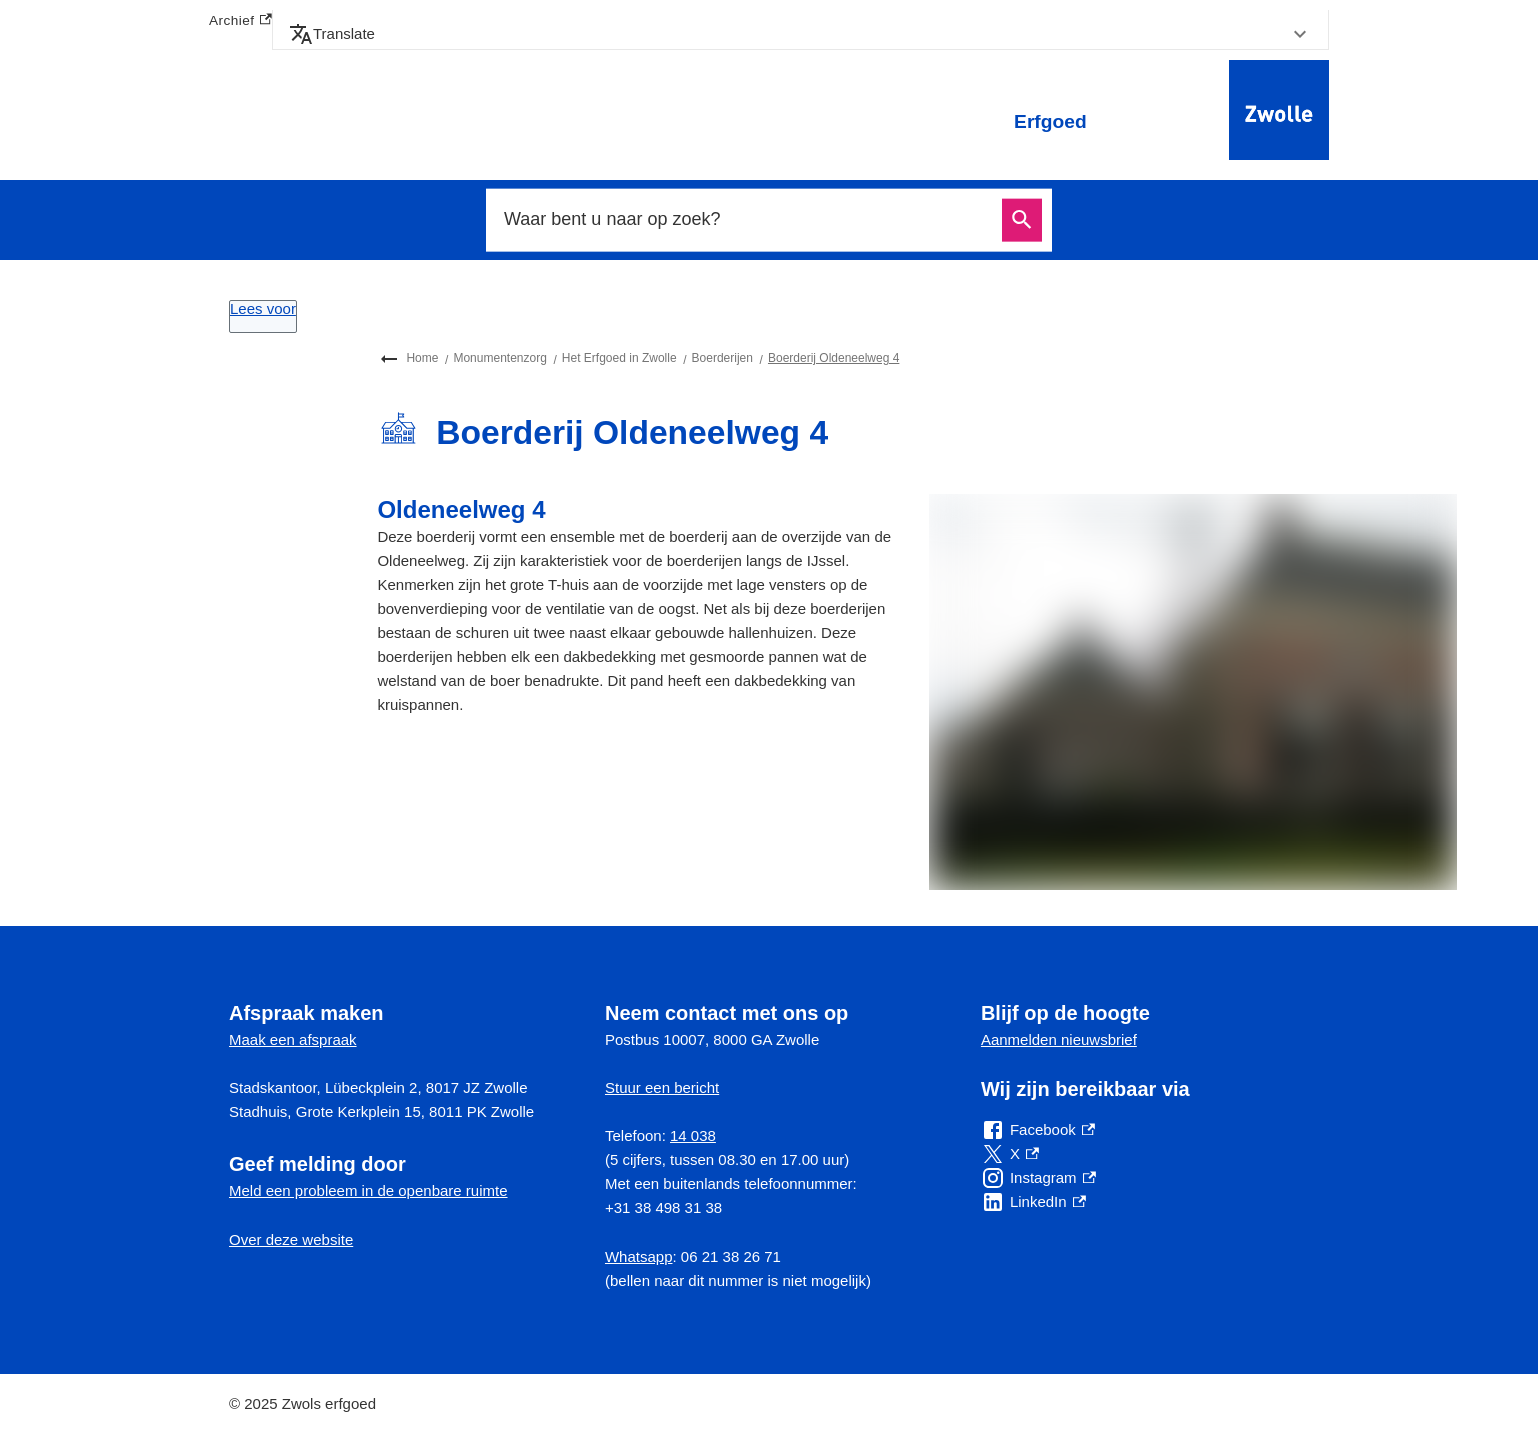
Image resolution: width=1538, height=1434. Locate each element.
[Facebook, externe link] (1038, 1130)
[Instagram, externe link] (1038, 1178)
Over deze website (291, 1239)
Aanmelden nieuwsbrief (1059, 1039)
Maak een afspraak (293, 1039)
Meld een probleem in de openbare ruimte (368, 1190)
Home (422, 358)
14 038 (693, 1135)
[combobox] (747, 220)
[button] (800, 34)
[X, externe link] (1010, 1154)
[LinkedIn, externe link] (1033, 1202)
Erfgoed (1050, 121)
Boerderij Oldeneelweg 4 (833, 358)
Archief (240, 21)
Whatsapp (639, 1256)
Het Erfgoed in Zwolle (619, 358)
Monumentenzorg (499, 358)
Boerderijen (722, 358)
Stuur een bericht (662, 1087)
